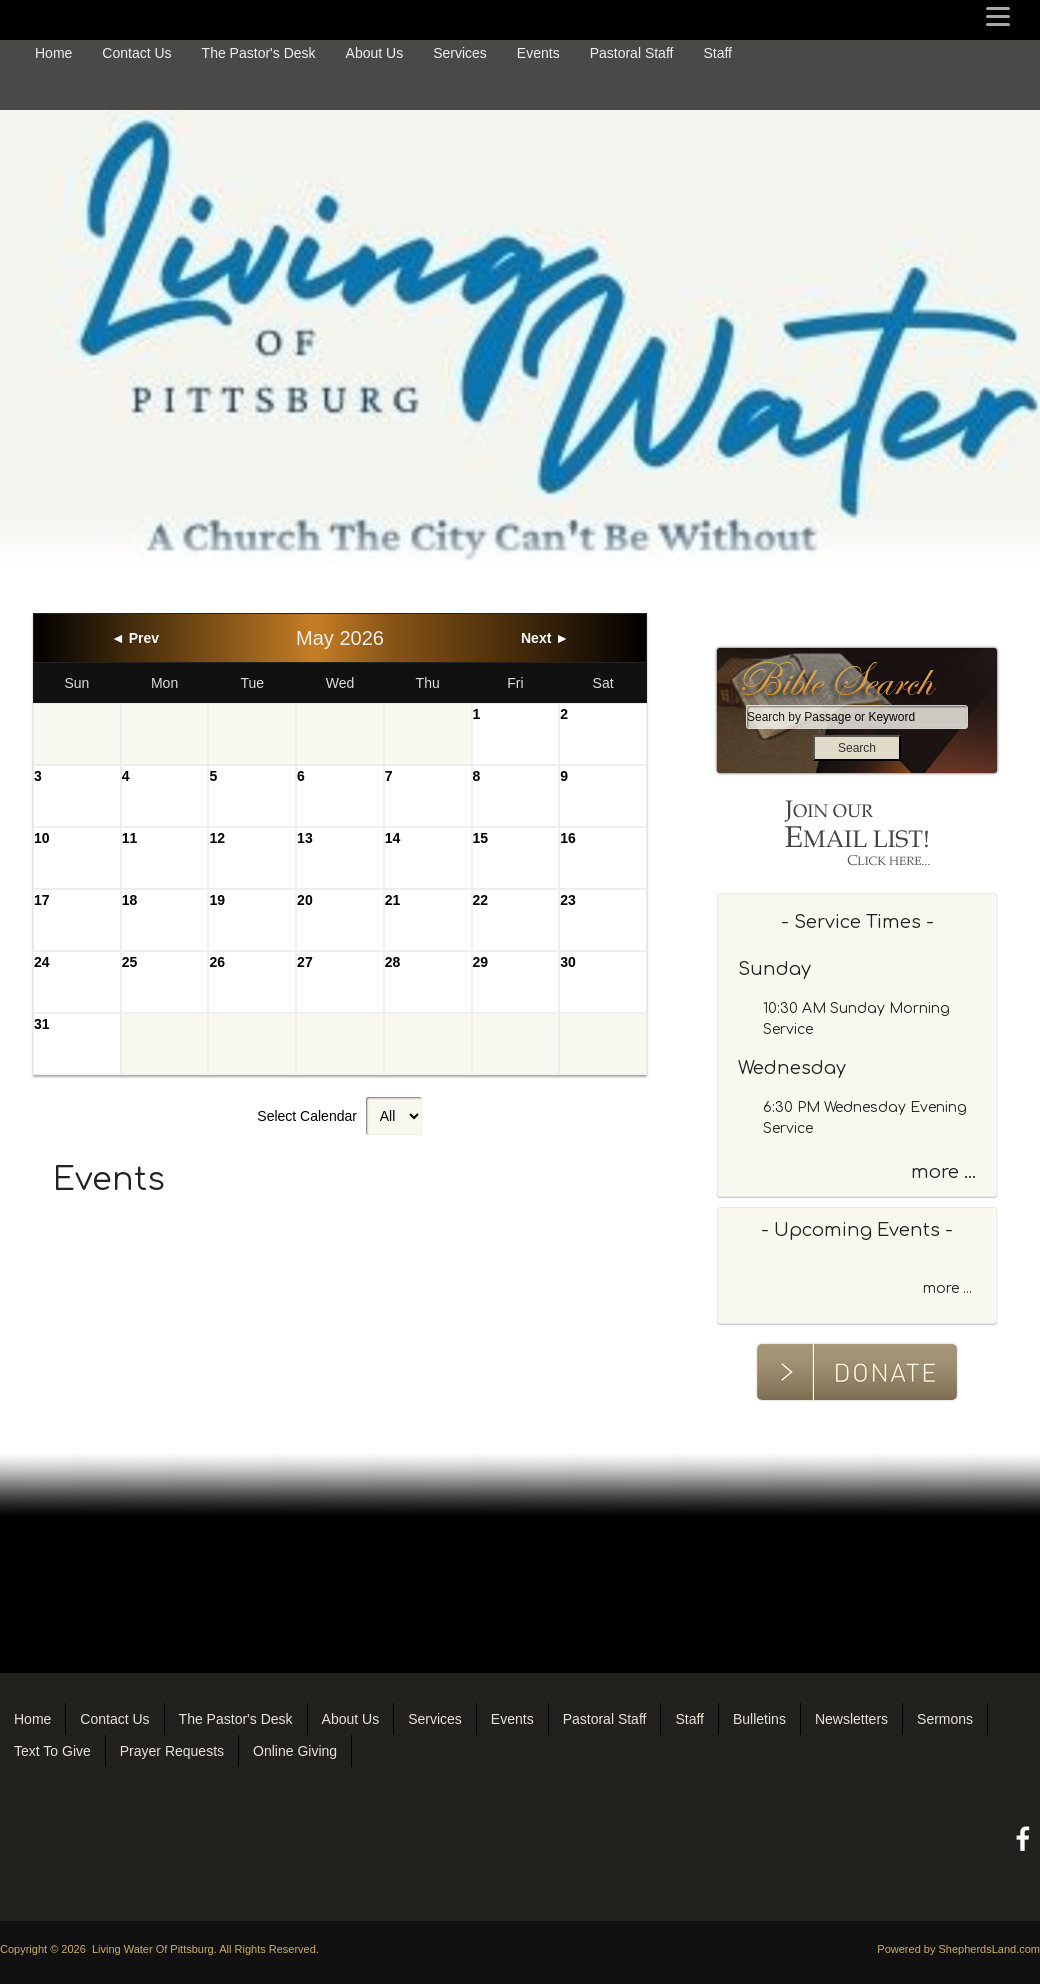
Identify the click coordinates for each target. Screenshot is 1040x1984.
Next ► (545, 638)
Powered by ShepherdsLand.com (958, 1949)
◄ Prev (135, 638)
